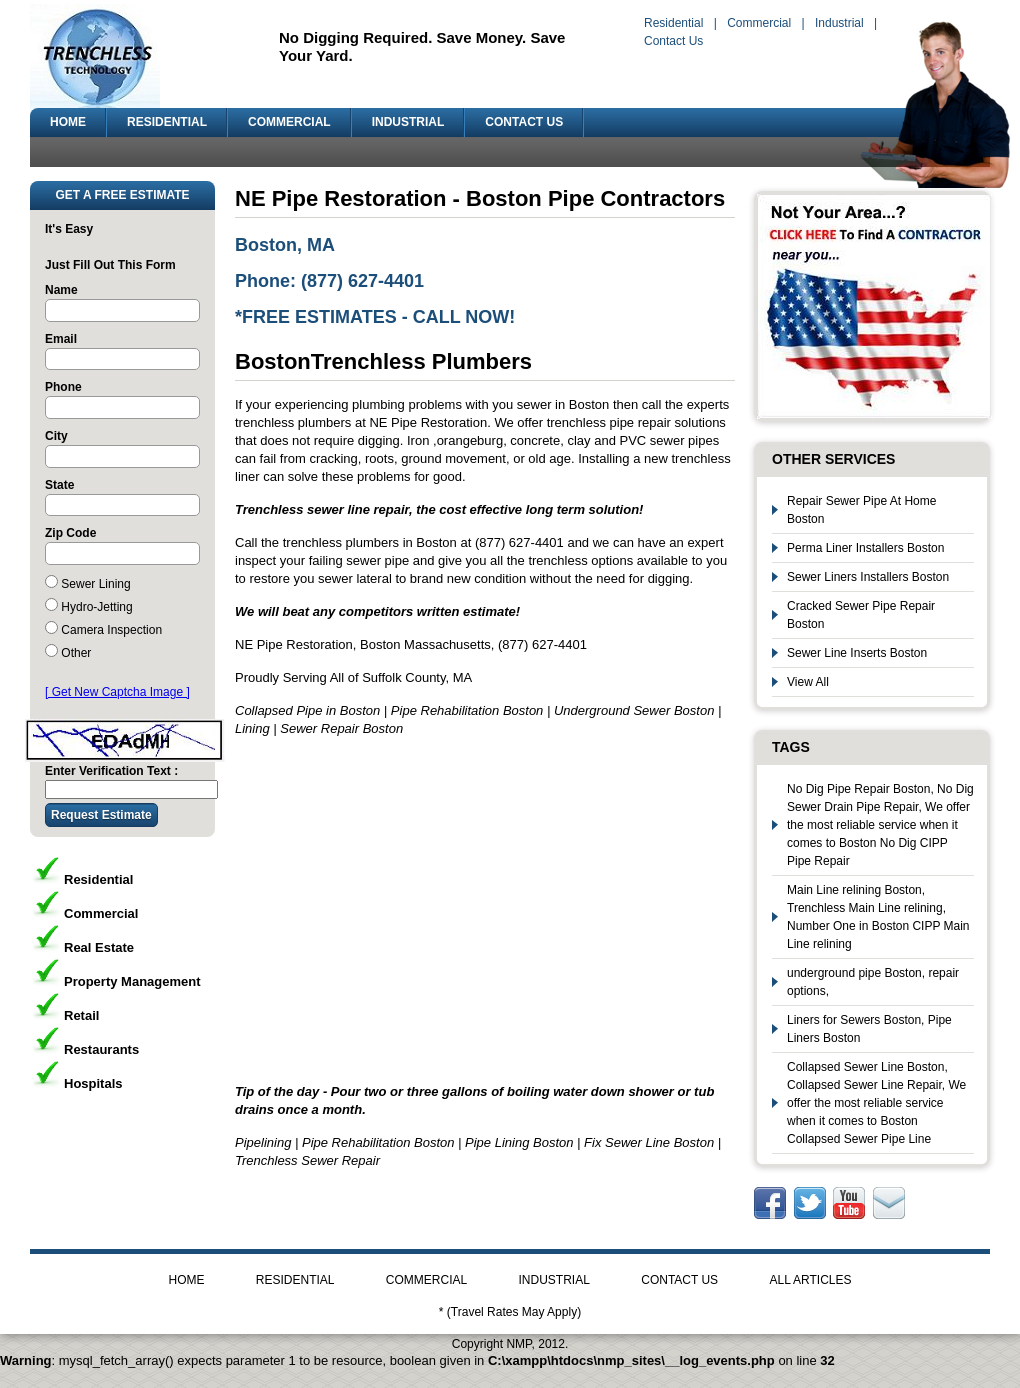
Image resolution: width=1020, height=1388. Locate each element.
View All (808, 682)
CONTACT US (524, 122)
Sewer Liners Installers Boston (868, 577)
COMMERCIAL (289, 122)
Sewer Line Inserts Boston (857, 653)
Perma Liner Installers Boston (865, 548)
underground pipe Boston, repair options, (873, 982)
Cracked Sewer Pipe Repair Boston (861, 615)
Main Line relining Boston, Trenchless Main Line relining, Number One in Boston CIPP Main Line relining (878, 917)
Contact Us (673, 41)
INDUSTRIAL (408, 122)
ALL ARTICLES (810, 1280)
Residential (673, 23)
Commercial (759, 23)
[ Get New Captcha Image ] (117, 692)
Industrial (839, 23)
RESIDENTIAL (167, 122)
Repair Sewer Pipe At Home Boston (861, 510)
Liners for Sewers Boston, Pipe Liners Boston (869, 1029)
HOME (68, 122)
